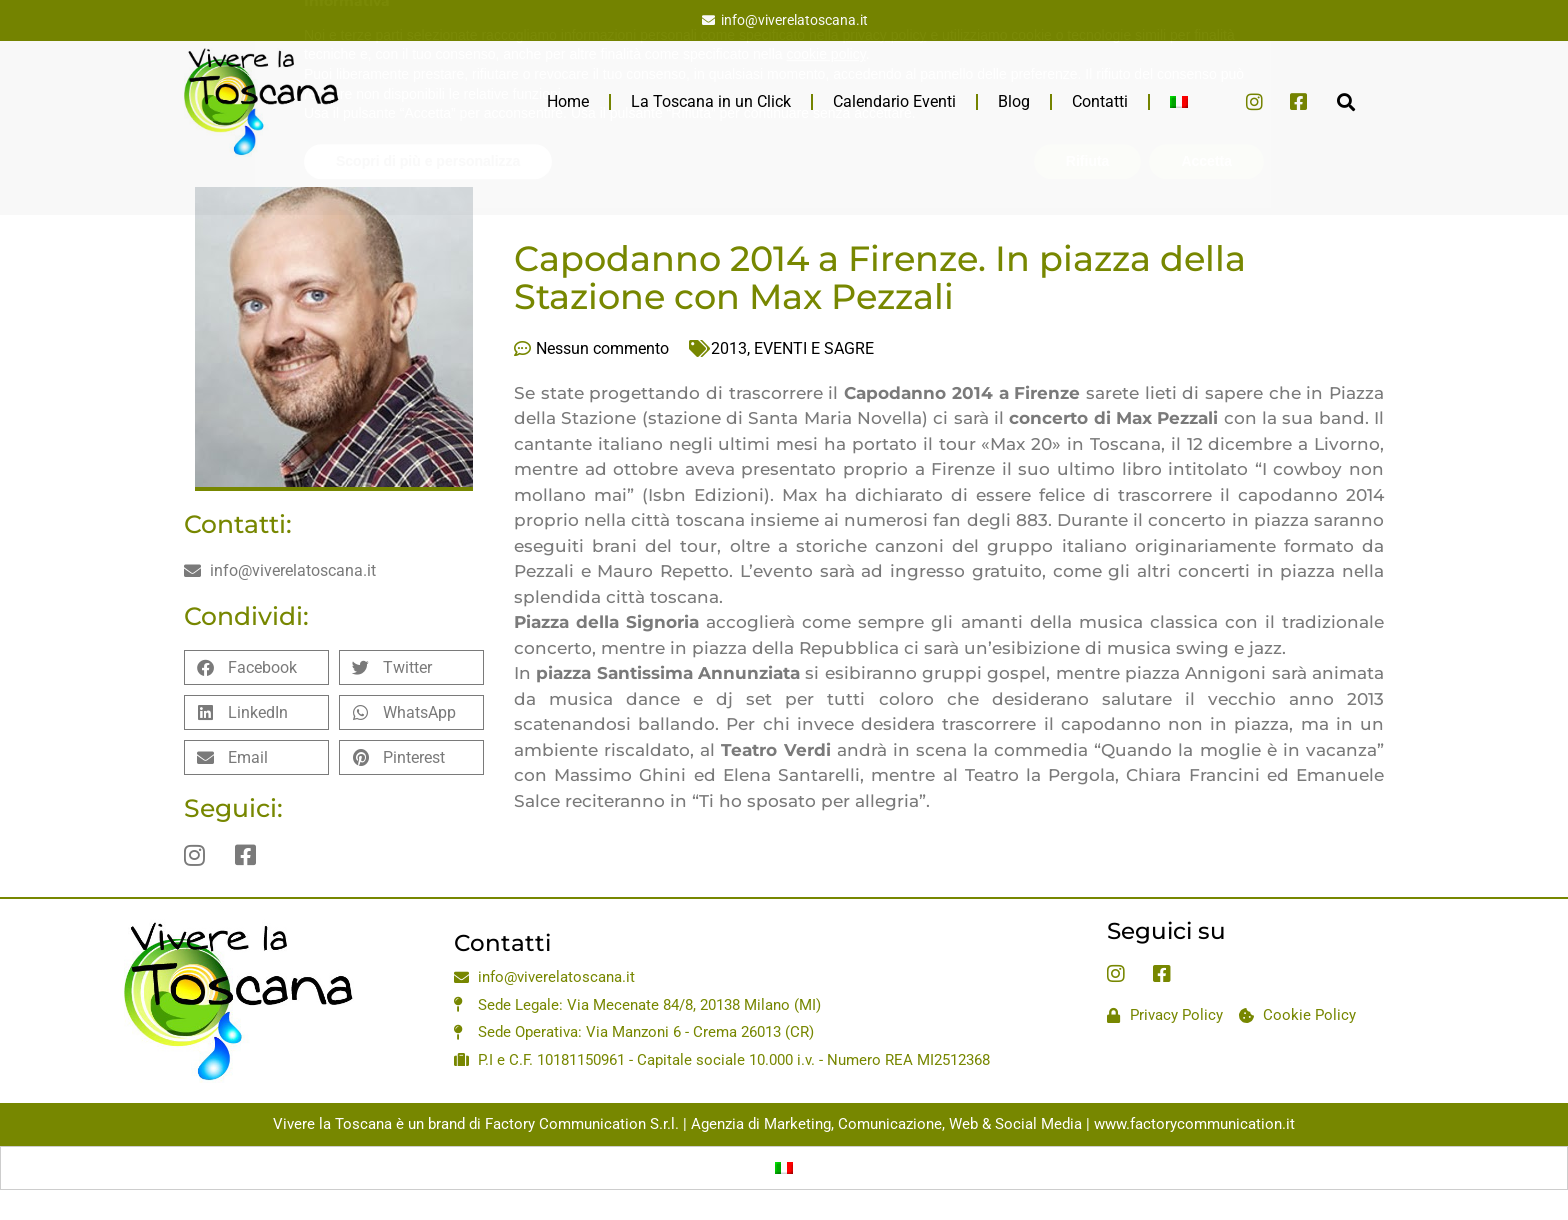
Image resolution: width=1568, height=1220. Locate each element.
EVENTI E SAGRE (814, 348)
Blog (1014, 101)
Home (568, 101)
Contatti (1100, 101)
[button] (1345, 101)
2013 (729, 348)
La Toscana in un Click (711, 101)
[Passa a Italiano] (784, 1168)
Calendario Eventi (894, 101)
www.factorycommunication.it (1194, 1124)
